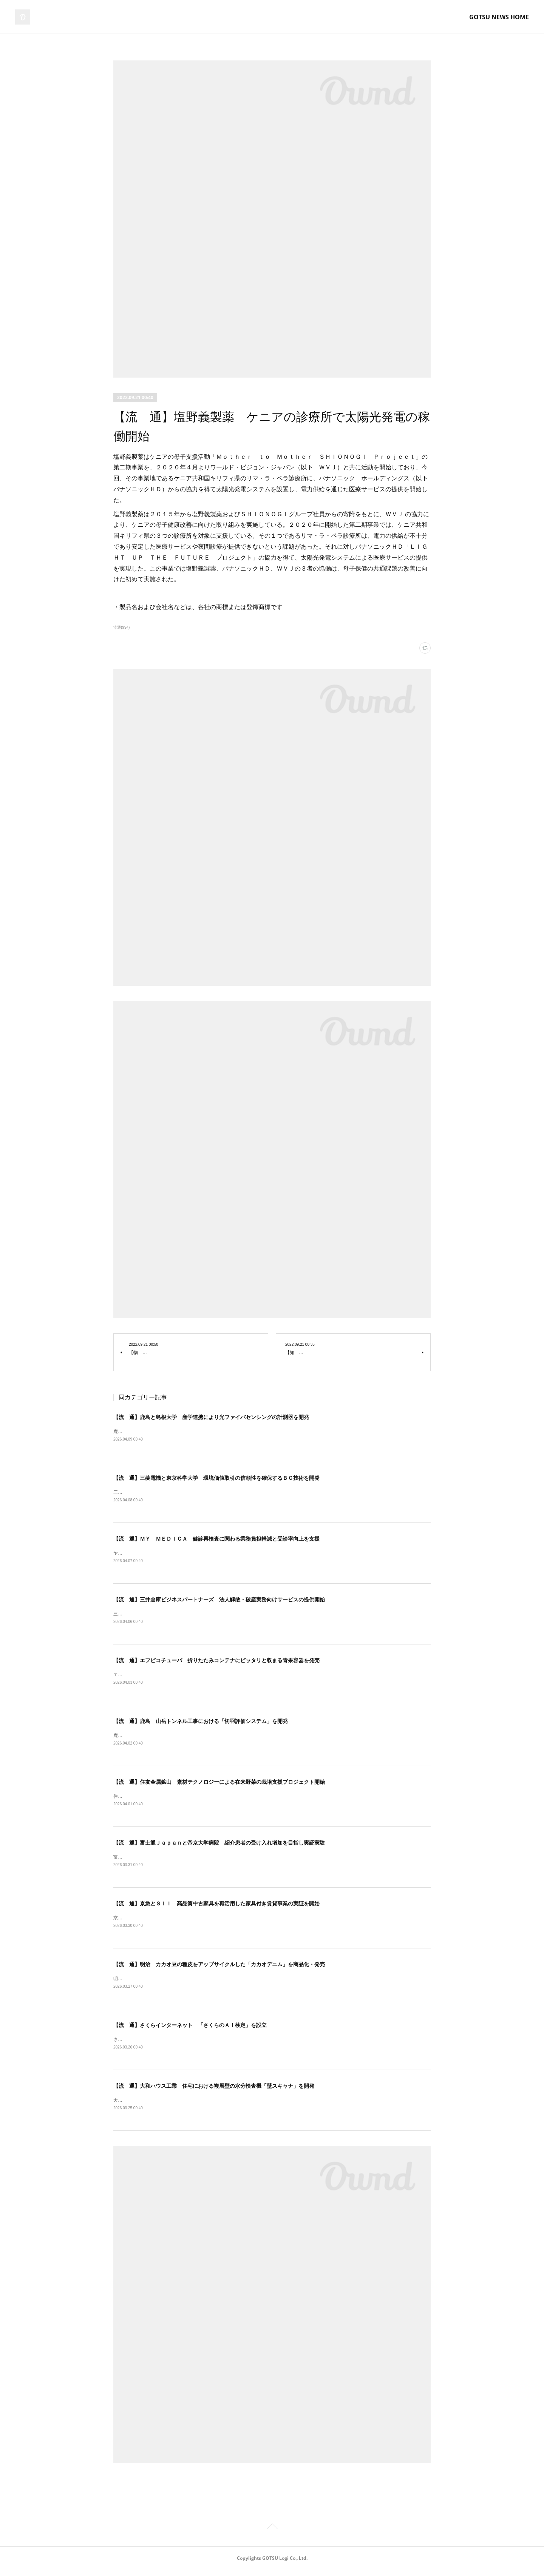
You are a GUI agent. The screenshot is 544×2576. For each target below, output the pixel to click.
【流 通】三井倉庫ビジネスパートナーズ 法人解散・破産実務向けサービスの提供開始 (219, 1601)
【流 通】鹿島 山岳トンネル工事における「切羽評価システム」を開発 (200, 1724)
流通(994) (121, 627)
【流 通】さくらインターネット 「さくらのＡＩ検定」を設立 (190, 2030)
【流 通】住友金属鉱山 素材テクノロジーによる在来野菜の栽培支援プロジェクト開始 (219, 1785)
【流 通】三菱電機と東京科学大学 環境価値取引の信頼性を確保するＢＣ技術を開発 (216, 1478)
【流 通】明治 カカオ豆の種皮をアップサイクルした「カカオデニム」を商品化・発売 (219, 1969)
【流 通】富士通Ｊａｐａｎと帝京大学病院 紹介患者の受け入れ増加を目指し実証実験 (219, 1846)
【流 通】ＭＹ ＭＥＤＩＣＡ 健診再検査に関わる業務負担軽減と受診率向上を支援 (216, 1539)
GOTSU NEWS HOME (499, 17)
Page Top (272, 2534)
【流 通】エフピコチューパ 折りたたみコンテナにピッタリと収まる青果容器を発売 (216, 1662)
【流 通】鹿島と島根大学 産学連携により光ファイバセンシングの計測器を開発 (211, 1417)
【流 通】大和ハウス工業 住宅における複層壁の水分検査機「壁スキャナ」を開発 (213, 2092)
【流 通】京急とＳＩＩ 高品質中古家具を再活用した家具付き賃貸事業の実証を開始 (216, 1908)
